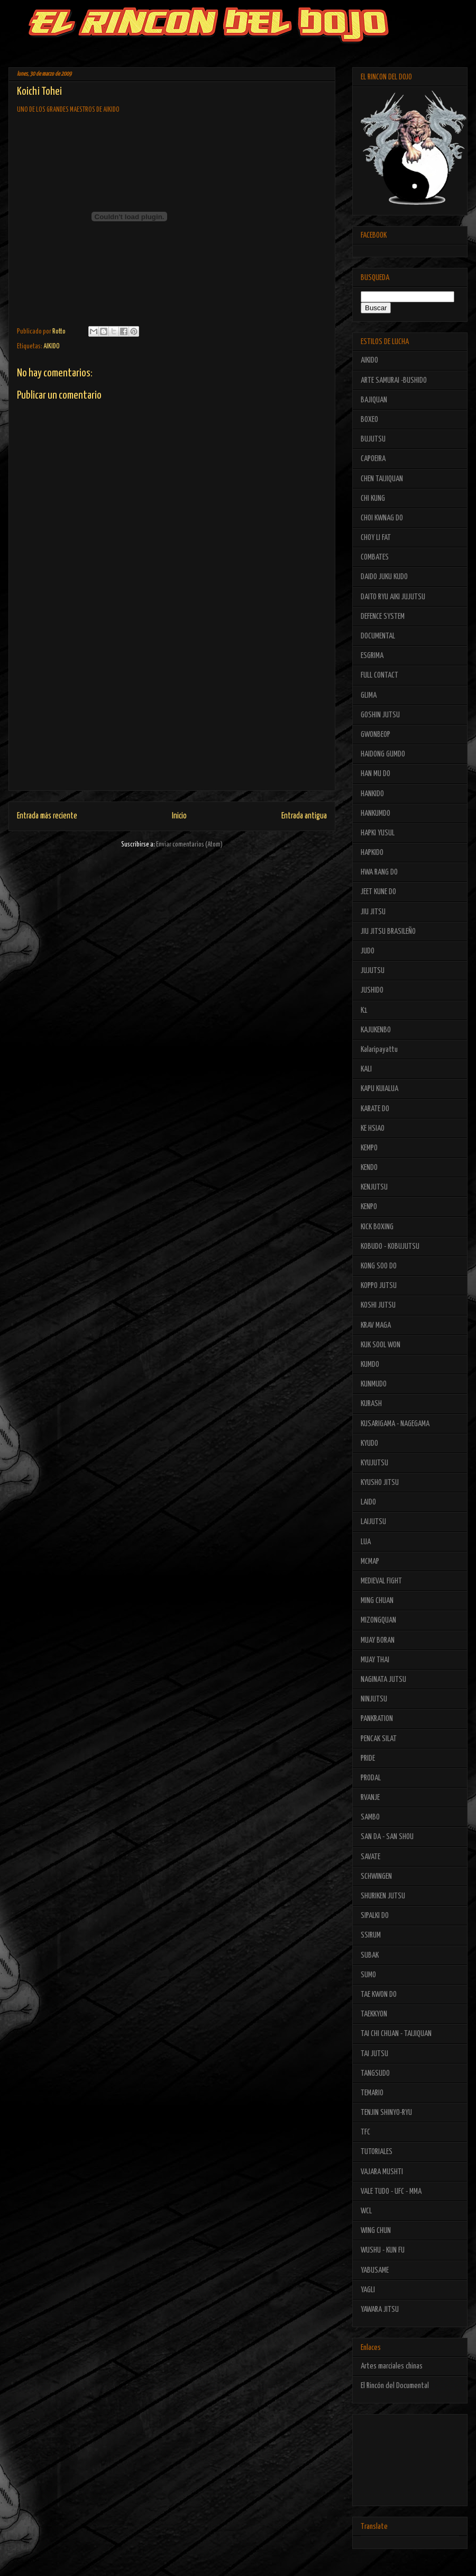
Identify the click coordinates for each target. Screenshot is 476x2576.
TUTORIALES (376, 2152)
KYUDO (369, 1443)
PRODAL (371, 1778)
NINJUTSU (374, 1699)
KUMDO (370, 1364)
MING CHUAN (377, 1601)
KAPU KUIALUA (379, 1089)
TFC (365, 2132)
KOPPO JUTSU (379, 1286)
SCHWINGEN (376, 1876)
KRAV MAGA (376, 1325)
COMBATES (375, 557)
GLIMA (369, 695)
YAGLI (368, 2290)
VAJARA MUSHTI (382, 2172)
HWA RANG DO (379, 872)
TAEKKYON (374, 2014)
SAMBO (370, 1817)
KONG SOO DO (379, 1266)
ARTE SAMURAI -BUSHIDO (394, 380)
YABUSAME (375, 2270)
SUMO (368, 1975)
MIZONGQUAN (378, 1620)
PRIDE (368, 1758)
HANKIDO (372, 794)
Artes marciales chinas (392, 2366)
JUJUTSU (373, 971)
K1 (364, 1010)
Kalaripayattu (379, 1049)
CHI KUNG (373, 498)
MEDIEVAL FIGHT (381, 1581)
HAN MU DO (375, 774)
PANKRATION (377, 1719)
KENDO (369, 1168)
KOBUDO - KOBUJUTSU (390, 1246)
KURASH (371, 1404)
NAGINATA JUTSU (383, 1679)
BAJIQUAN (374, 400)
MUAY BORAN (378, 1640)
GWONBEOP (375, 734)
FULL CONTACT (379, 675)
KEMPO (369, 1148)
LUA (366, 1542)
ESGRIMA (372, 656)
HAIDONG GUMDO (383, 754)
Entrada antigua (304, 816)
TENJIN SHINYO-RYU (386, 2112)
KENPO (369, 1207)
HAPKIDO (372, 853)
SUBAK (370, 1955)
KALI (366, 1069)
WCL (366, 2211)
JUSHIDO (372, 990)
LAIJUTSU (373, 1522)
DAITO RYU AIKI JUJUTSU (393, 597)
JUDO (367, 951)
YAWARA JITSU (380, 2309)
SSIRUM (371, 1935)
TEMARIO (372, 2093)
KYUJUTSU (374, 1463)
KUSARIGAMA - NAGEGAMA (395, 1424)
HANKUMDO (375, 813)
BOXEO (369, 420)
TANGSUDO (375, 2073)
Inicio (179, 816)
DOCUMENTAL (378, 636)
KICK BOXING (377, 1227)
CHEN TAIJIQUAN (382, 479)
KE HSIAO (373, 1128)
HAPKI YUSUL (378, 833)
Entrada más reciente (47, 816)
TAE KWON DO (379, 1994)
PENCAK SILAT (379, 1739)
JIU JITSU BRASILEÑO (388, 931)
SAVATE (370, 1857)
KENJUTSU (374, 1187)
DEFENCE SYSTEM (383, 616)
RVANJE (370, 1798)
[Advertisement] (172, 716)
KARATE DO (375, 1109)
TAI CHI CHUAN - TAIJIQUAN (396, 2034)
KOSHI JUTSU (378, 1305)
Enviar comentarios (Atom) (189, 844)
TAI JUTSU (374, 2054)
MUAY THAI (375, 1660)
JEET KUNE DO (378, 892)
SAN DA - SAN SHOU (387, 1837)
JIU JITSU (373, 912)
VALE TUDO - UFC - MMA (391, 2191)
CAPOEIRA (373, 459)
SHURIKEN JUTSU (383, 1896)
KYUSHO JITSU (380, 1483)
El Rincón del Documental (395, 2386)
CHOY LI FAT (376, 538)
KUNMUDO (374, 1384)
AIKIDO (51, 346)
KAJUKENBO (376, 1030)
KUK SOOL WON (380, 1345)
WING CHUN (376, 2231)
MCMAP (370, 1561)
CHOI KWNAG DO (382, 518)
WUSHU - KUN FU (383, 2250)
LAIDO (368, 1502)
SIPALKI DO (375, 1916)
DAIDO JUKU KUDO (384, 577)
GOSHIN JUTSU (380, 715)
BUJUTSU (373, 439)
